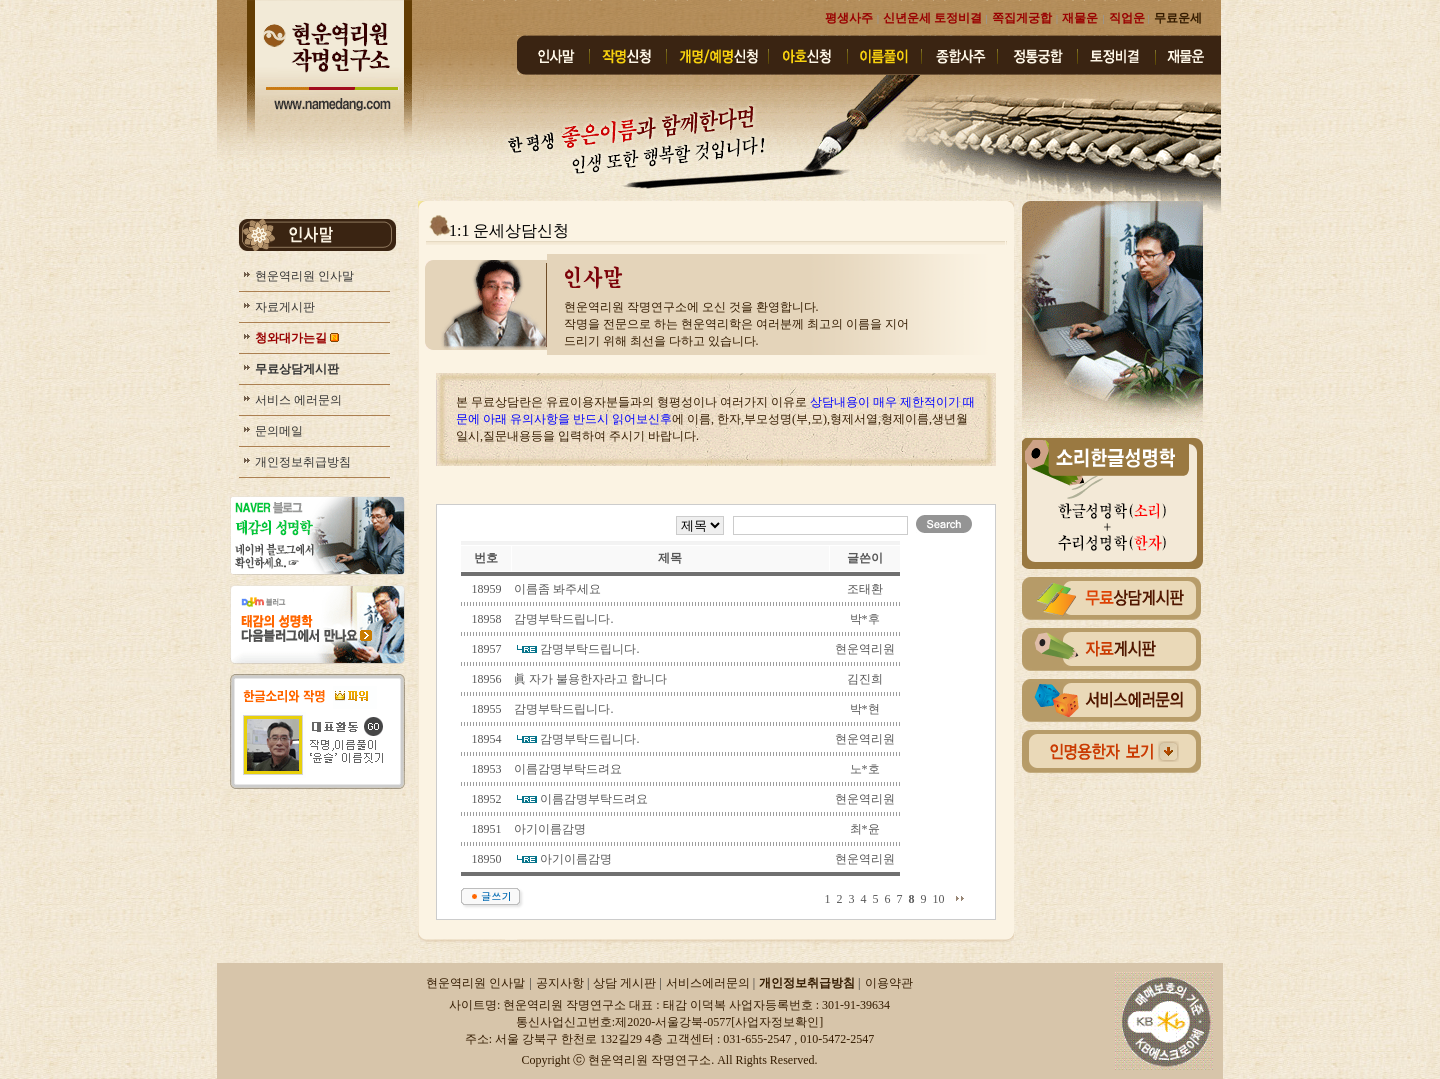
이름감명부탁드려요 (568, 769)
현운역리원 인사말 (303, 276)
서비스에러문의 (709, 983)
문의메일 (277, 431)
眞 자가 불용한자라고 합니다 (590, 679)
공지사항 (561, 983)
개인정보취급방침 (301, 462)
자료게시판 (283, 307)
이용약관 (889, 983)
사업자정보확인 (777, 1022)
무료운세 (1178, 18)
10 (939, 899)
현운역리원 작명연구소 (649, 1060)
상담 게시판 (626, 983)
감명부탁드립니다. (563, 619)
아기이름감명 (550, 829)
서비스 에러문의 (297, 400)
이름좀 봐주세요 (557, 589)
